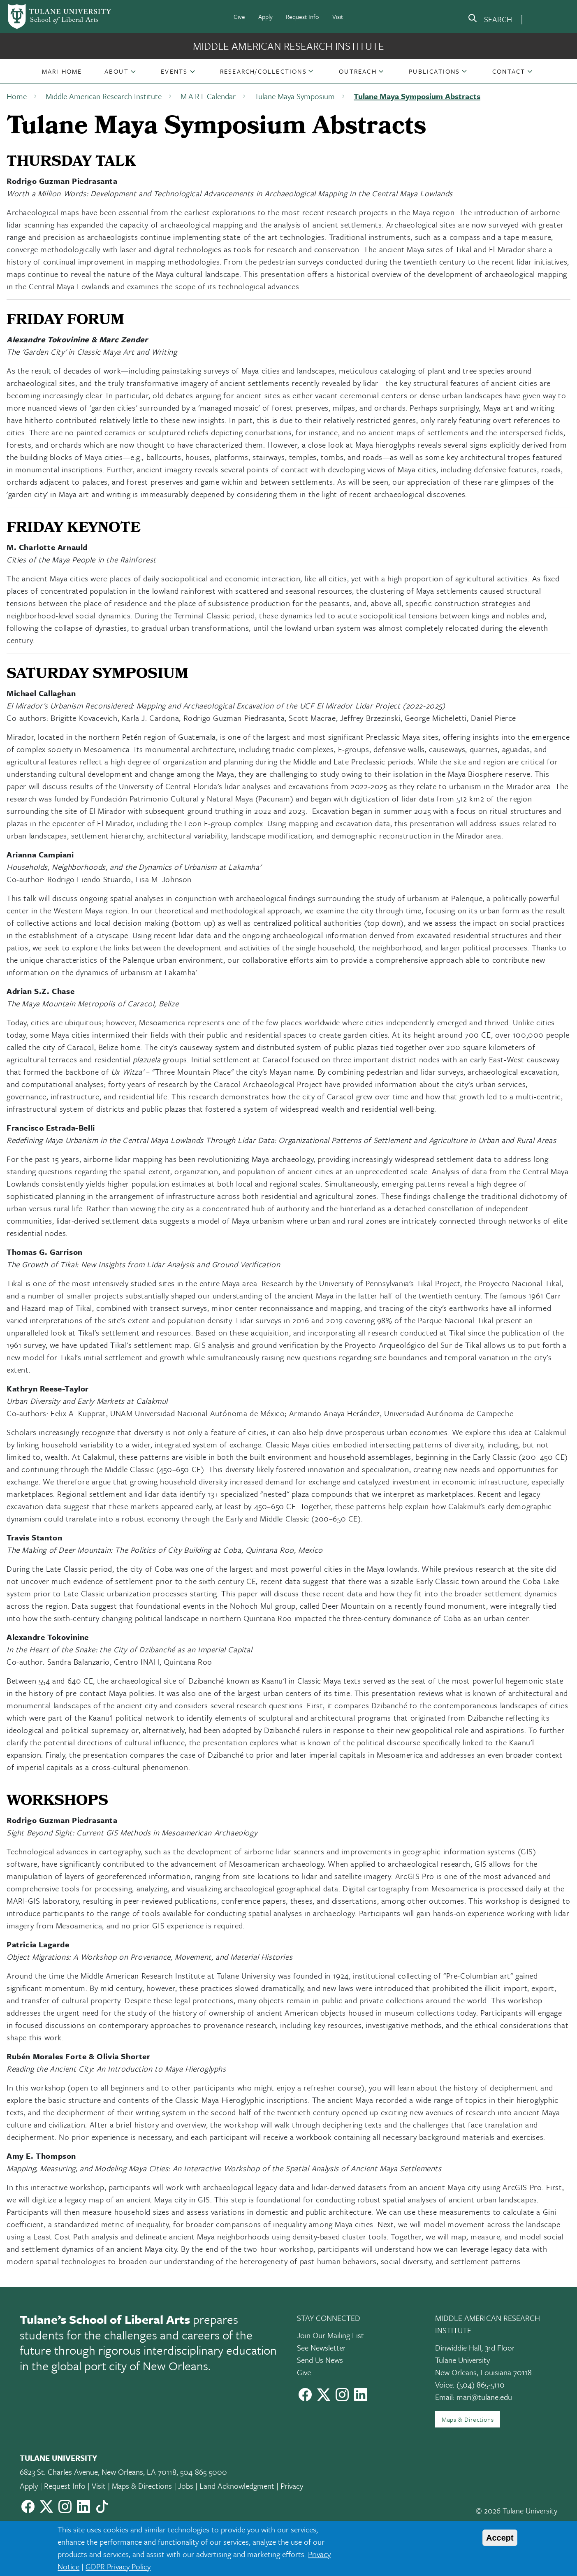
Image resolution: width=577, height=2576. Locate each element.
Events (174, 71)
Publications (434, 71)
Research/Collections (263, 71)
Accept (500, 2537)
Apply (265, 16)
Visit (337, 16)
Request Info (302, 16)
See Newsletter (321, 2347)
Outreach (358, 71)
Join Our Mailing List (330, 2335)
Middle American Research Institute (288, 45)
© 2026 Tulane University (516, 2510)
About (116, 71)
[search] (490, 19)
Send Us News (320, 2359)
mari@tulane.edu (484, 2396)
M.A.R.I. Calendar (208, 96)
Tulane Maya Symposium (295, 96)
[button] (62, 71)
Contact (508, 71)
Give (239, 16)
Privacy (291, 2485)
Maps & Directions (468, 2419)
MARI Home (62, 71)
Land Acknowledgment (236, 2485)
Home (17, 96)
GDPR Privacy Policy (118, 2566)
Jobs (185, 2485)
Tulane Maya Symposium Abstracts (417, 96)
